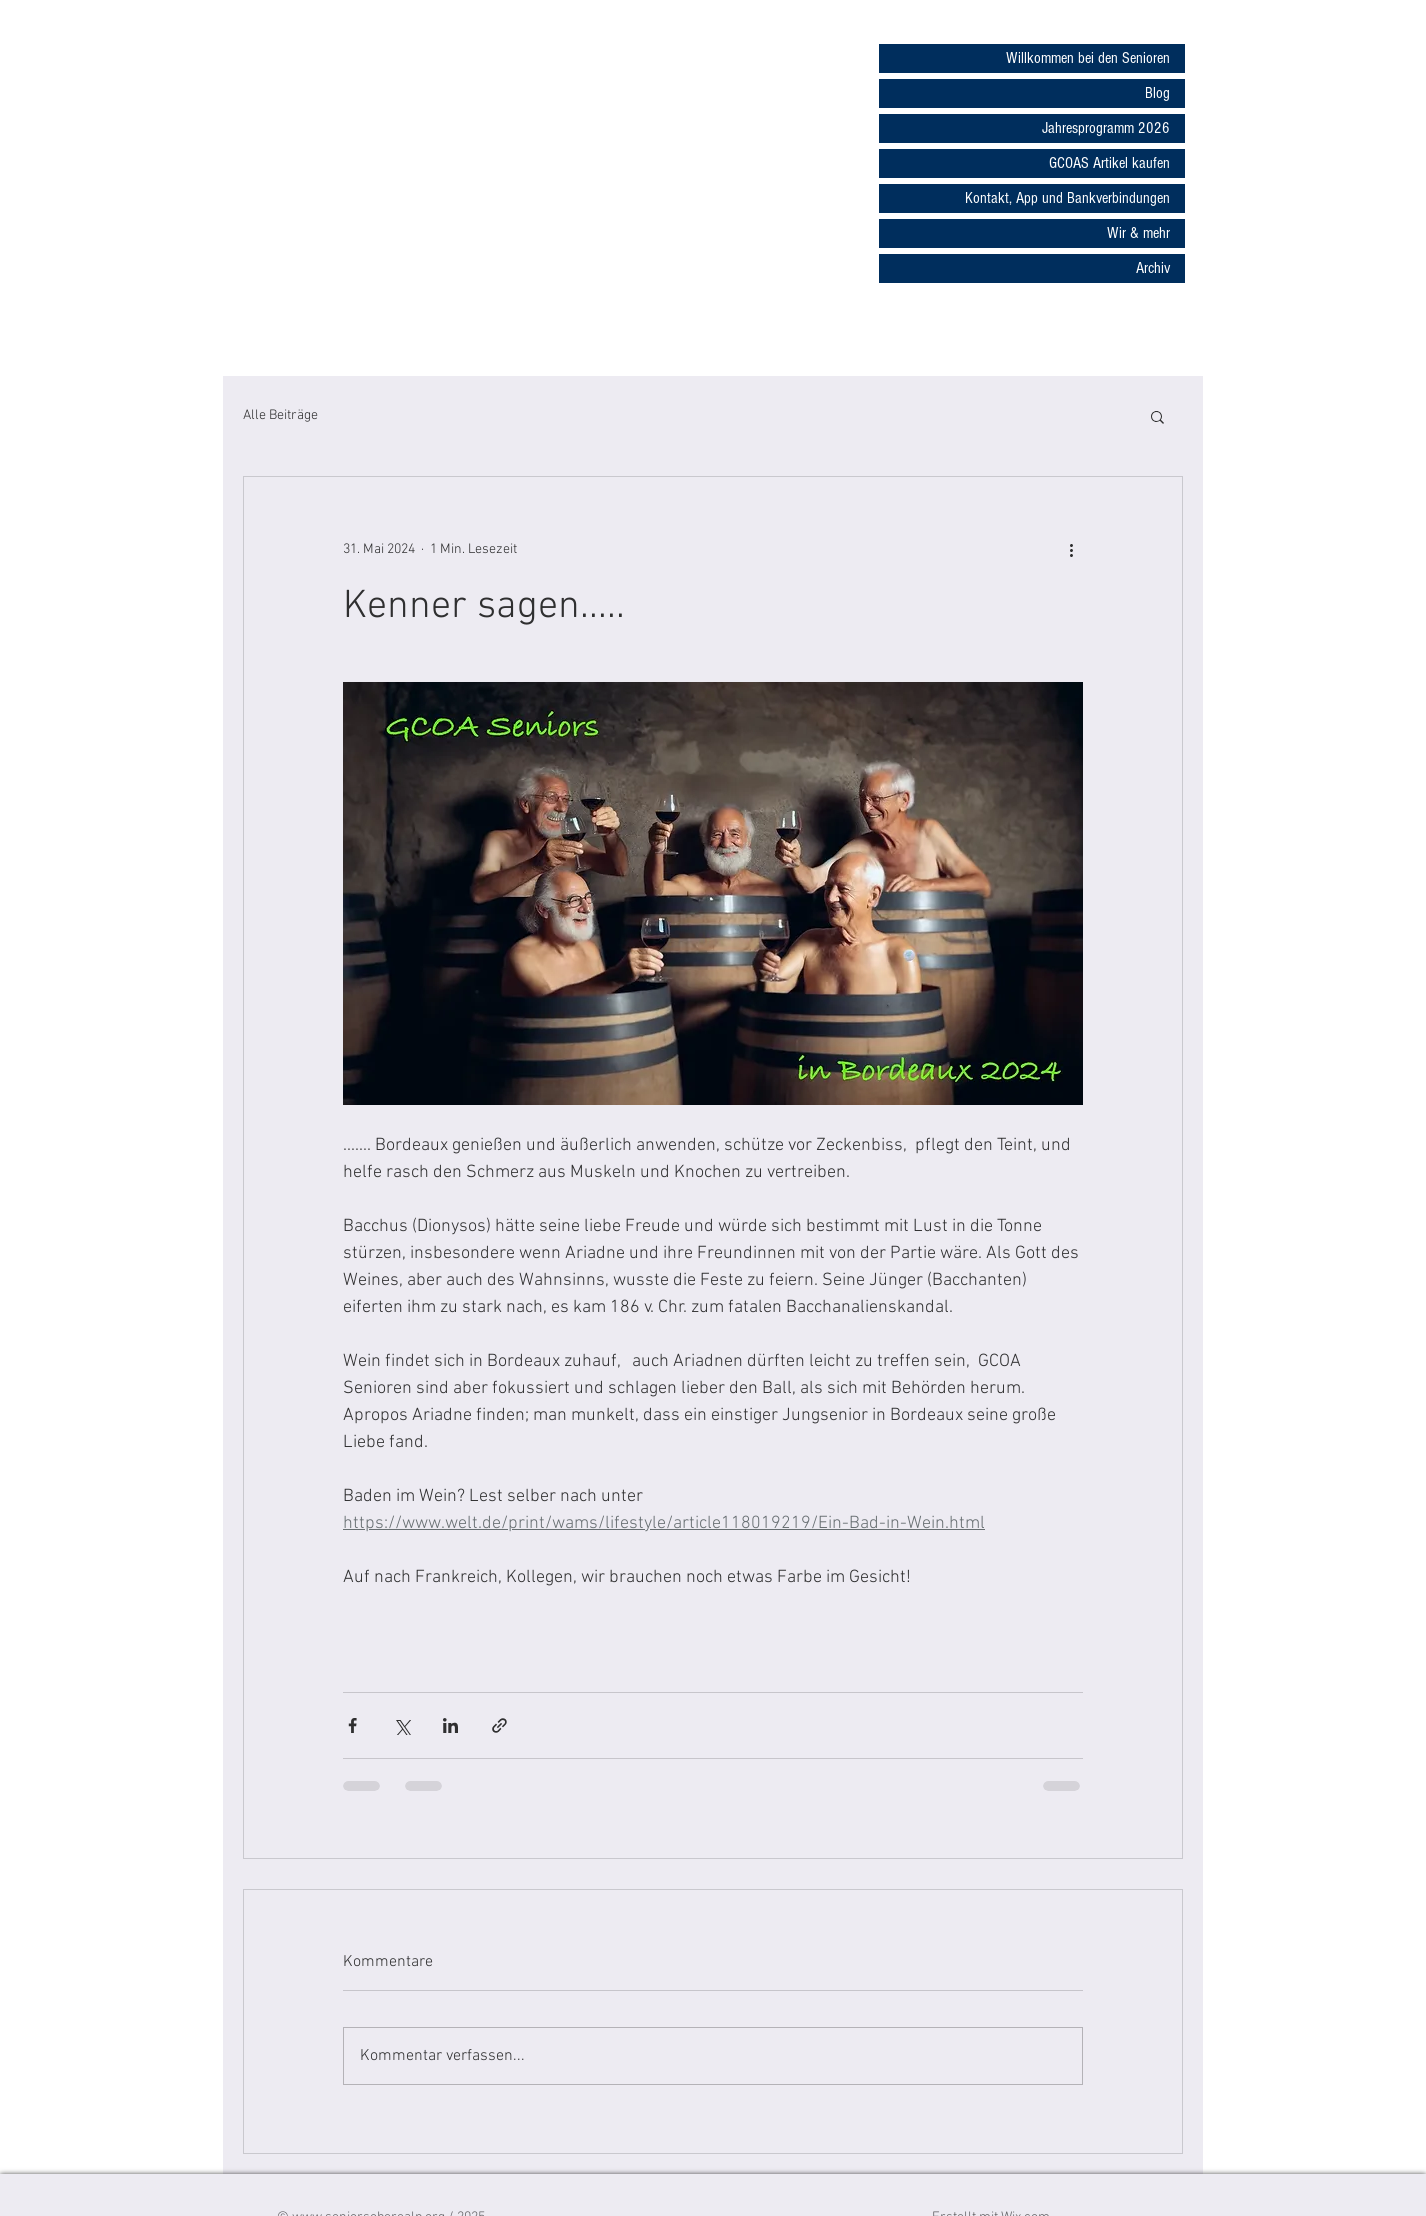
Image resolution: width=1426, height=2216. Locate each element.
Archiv (1153, 268)
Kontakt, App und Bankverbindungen (1067, 198)
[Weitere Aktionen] (1071, 549)
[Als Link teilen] (499, 1725)
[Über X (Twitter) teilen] (401, 1725)
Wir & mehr (1138, 233)
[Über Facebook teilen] (352, 1725)
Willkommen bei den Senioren (1088, 58)
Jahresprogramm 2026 (1106, 128)
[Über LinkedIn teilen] (450, 1725)
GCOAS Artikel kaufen (1109, 163)
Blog (1157, 93)
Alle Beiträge (280, 415)
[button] (1157, 416)
